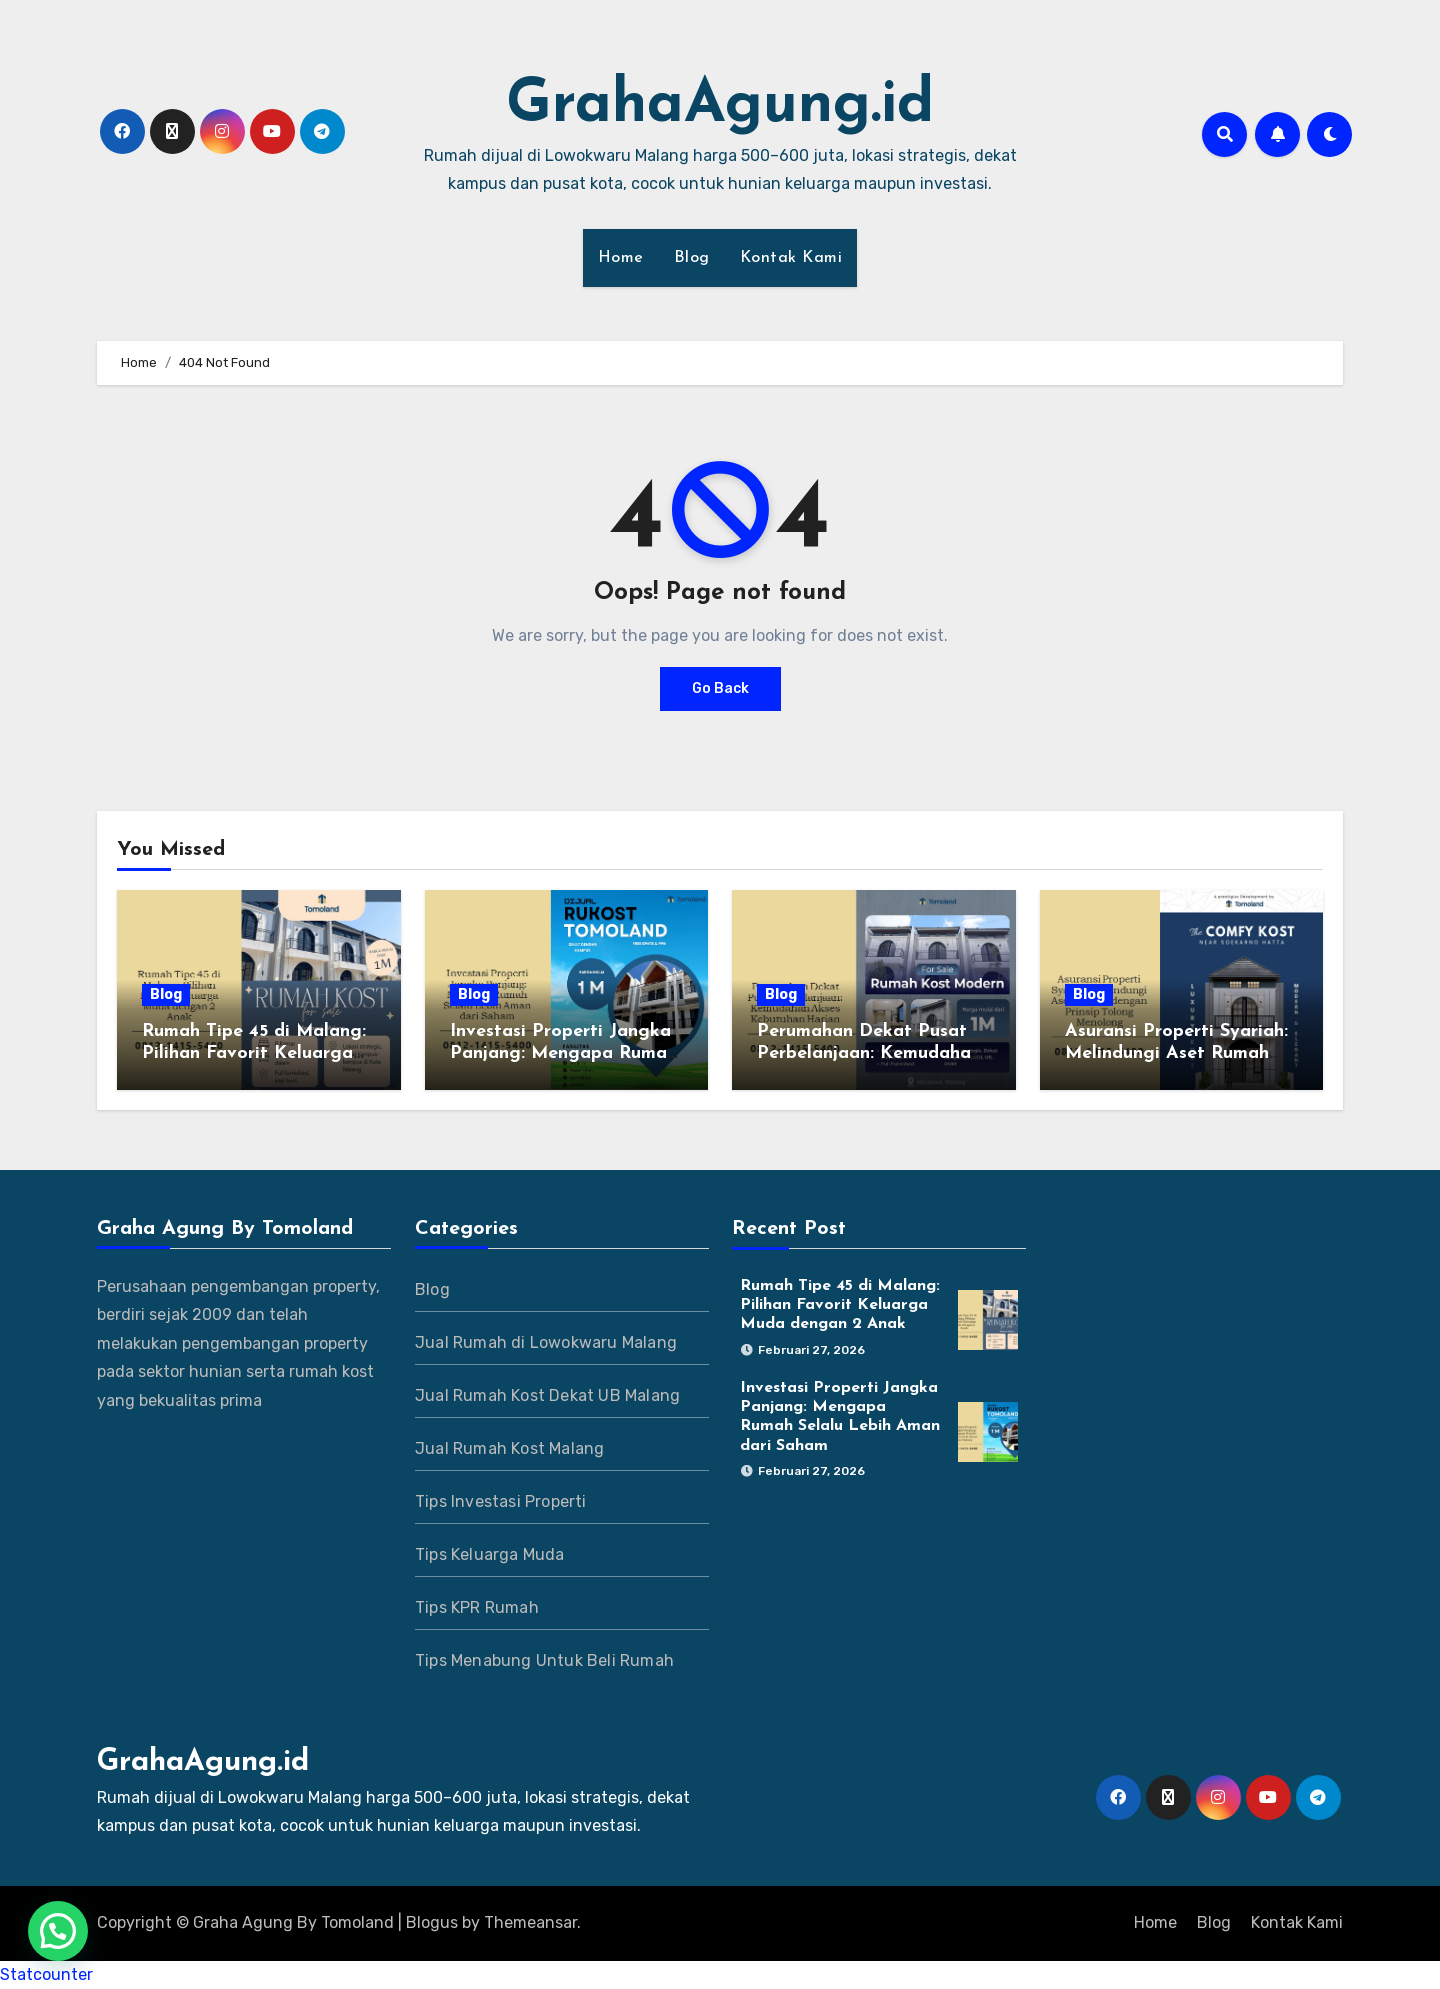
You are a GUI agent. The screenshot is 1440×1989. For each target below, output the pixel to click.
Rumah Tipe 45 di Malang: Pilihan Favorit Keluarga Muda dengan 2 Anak (254, 1053)
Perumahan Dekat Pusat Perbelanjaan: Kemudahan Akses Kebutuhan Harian (869, 1053)
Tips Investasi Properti (501, 1501)
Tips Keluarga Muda (490, 1554)
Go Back (720, 688)
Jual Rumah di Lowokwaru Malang (546, 1342)
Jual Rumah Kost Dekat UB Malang (547, 1395)
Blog (692, 258)
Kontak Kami (791, 258)
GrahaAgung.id (720, 106)
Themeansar (530, 1922)
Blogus (432, 1922)
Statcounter (46, 1974)
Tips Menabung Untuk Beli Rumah (544, 1660)
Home (621, 258)
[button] (58, 1931)
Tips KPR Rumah (477, 1607)
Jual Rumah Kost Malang (509, 1448)
